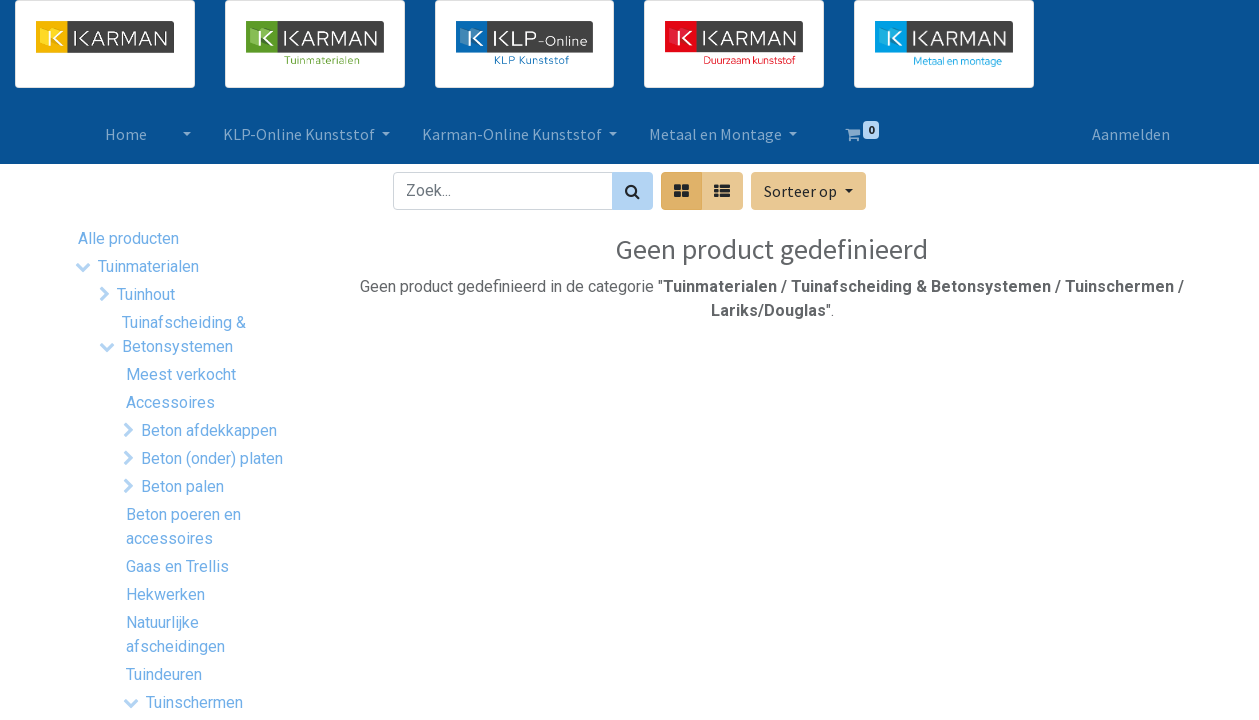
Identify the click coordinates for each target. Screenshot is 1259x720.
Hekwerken (165, 594)
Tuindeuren (164, 674)
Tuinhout (146, 294)
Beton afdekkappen (209, 430)
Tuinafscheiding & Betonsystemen (184, 334)
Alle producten (128, 238)
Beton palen (182, 486)
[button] (808, 191)
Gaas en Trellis (177, 566)
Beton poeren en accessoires (183, 526)
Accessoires (170, 402)
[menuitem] (128, 134)
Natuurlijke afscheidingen (175, 634)
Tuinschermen (194, 702)
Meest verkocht (181, 374)
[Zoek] (632, 191)
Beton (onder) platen (212, 458)
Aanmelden (1130, 134)
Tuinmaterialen (148, 266)
